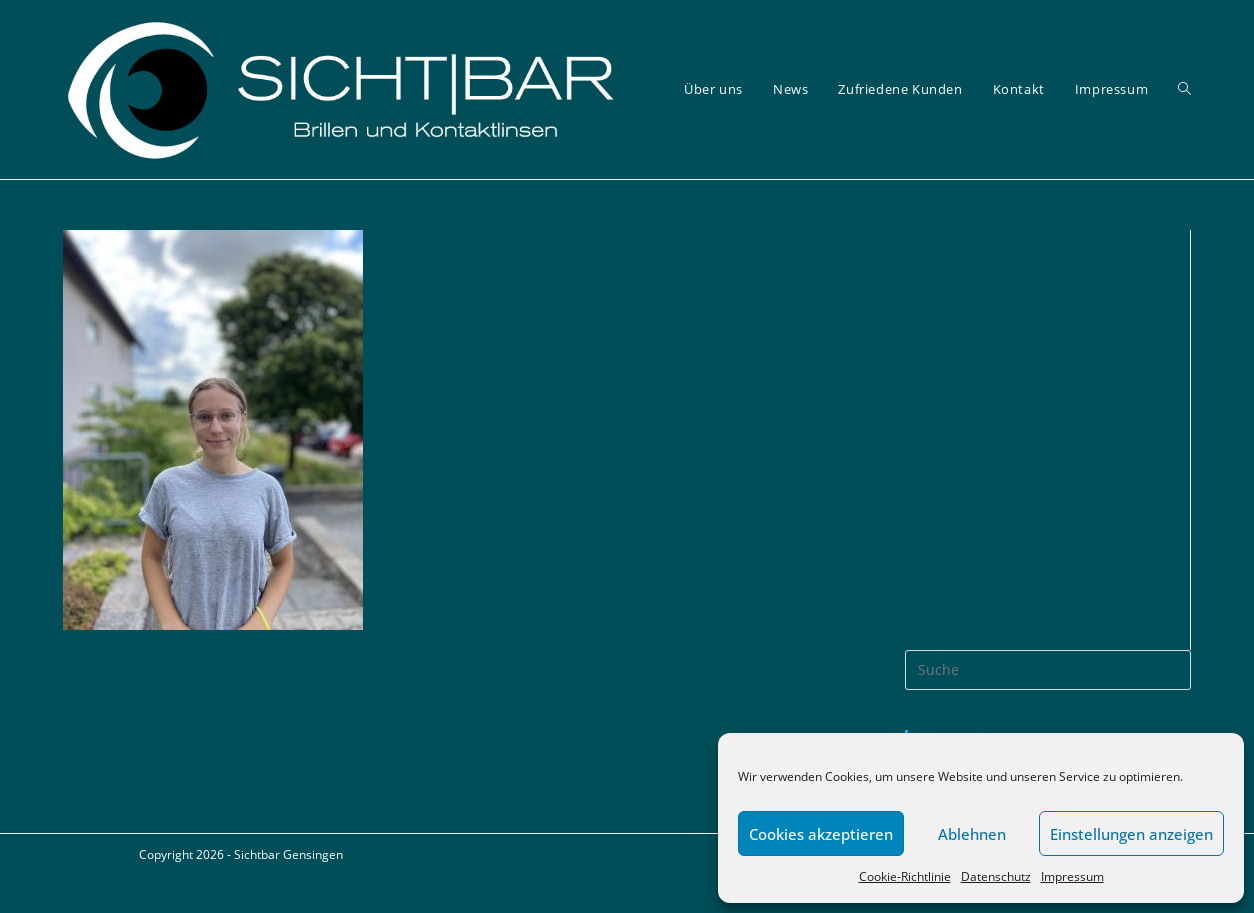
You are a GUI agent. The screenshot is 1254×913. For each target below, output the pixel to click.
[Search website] (1184, 89)
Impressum (1072, 876)
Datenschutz (996, 876)
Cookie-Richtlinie (905, 876)
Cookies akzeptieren (821, 834)
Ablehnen (972, 834)
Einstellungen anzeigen (1131, 834)
